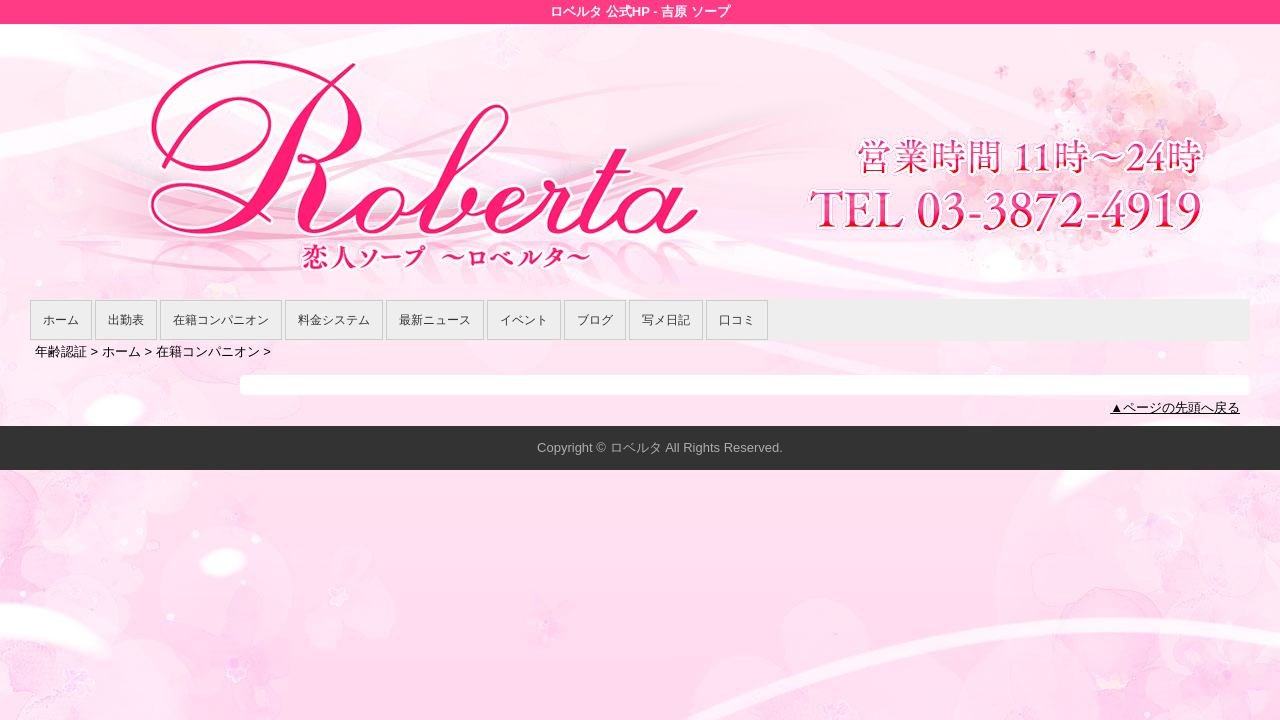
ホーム (61, 320)
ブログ (595, 320)
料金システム (334, 320)
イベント (524, 320)
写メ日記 (666, 320)
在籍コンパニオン (221, 320)
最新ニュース (435, 320)
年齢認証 (61, 351)
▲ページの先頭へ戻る (1175, 407)
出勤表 (126, 320)
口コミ (737, 320)
